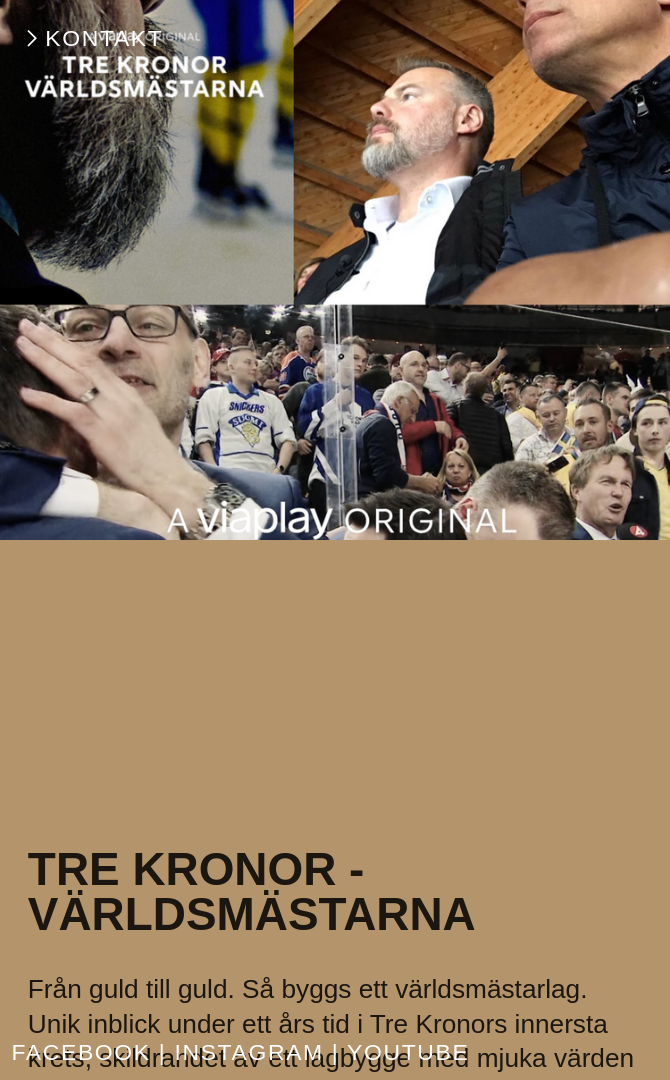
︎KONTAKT (92, 38)
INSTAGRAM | (256, 1052)
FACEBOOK (80, 1052)
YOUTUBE (408, 1052)
